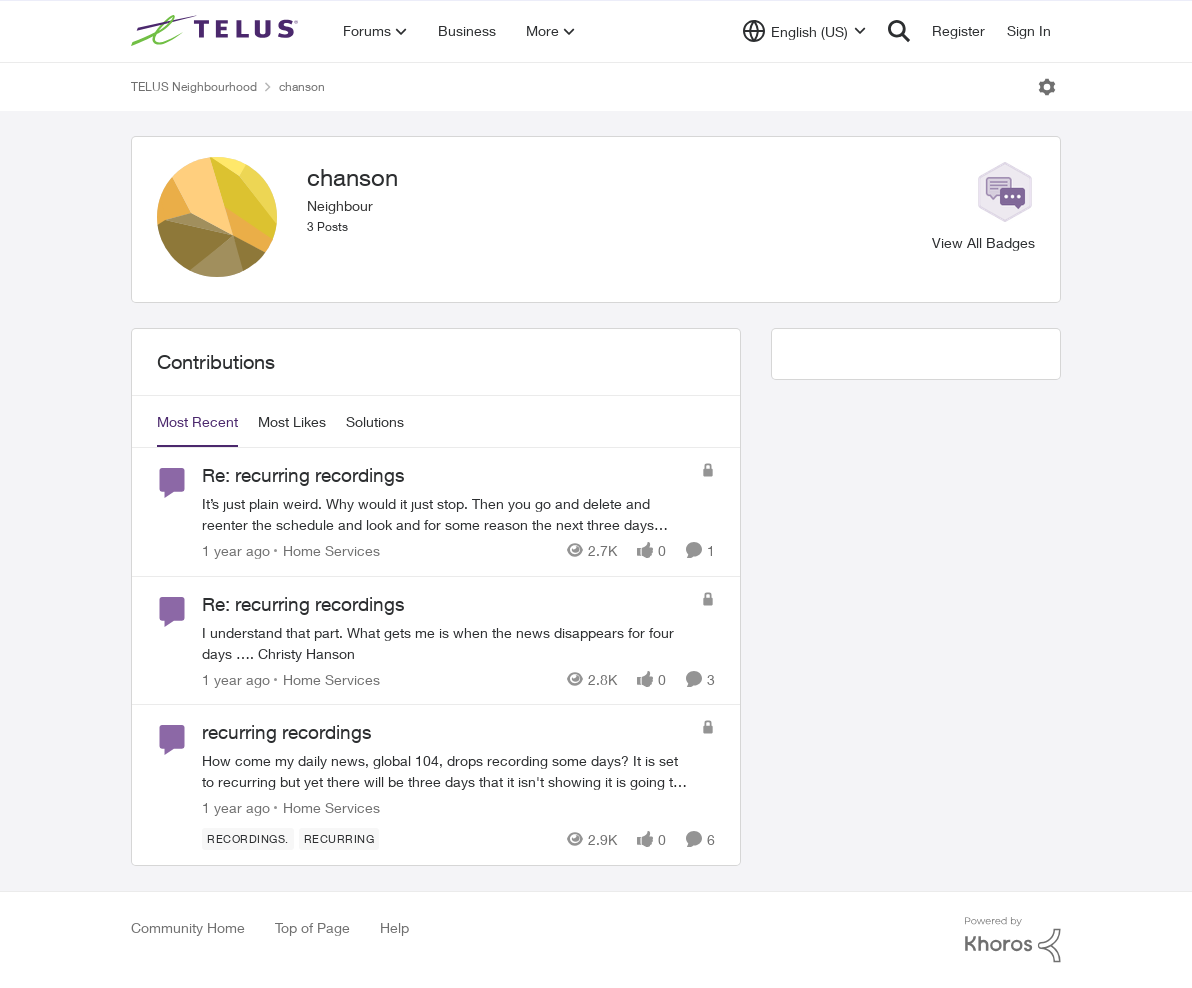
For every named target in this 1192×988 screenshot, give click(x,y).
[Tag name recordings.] (248, 839)
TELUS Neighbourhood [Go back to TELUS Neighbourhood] (194, 86)
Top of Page (312, 927)
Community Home (188, 927)
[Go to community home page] (217, 31)
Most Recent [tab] (197, 421)
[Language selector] (804, 31)
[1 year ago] (236, 550)
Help (394, 927)
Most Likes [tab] (292, 421)
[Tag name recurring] (339, 839)
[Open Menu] (1047, 87)
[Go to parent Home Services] (327, 550)
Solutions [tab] (375, 421)
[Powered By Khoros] (1013, 940)
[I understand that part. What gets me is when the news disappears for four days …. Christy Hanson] (446, 642)
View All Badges (983, 242)
